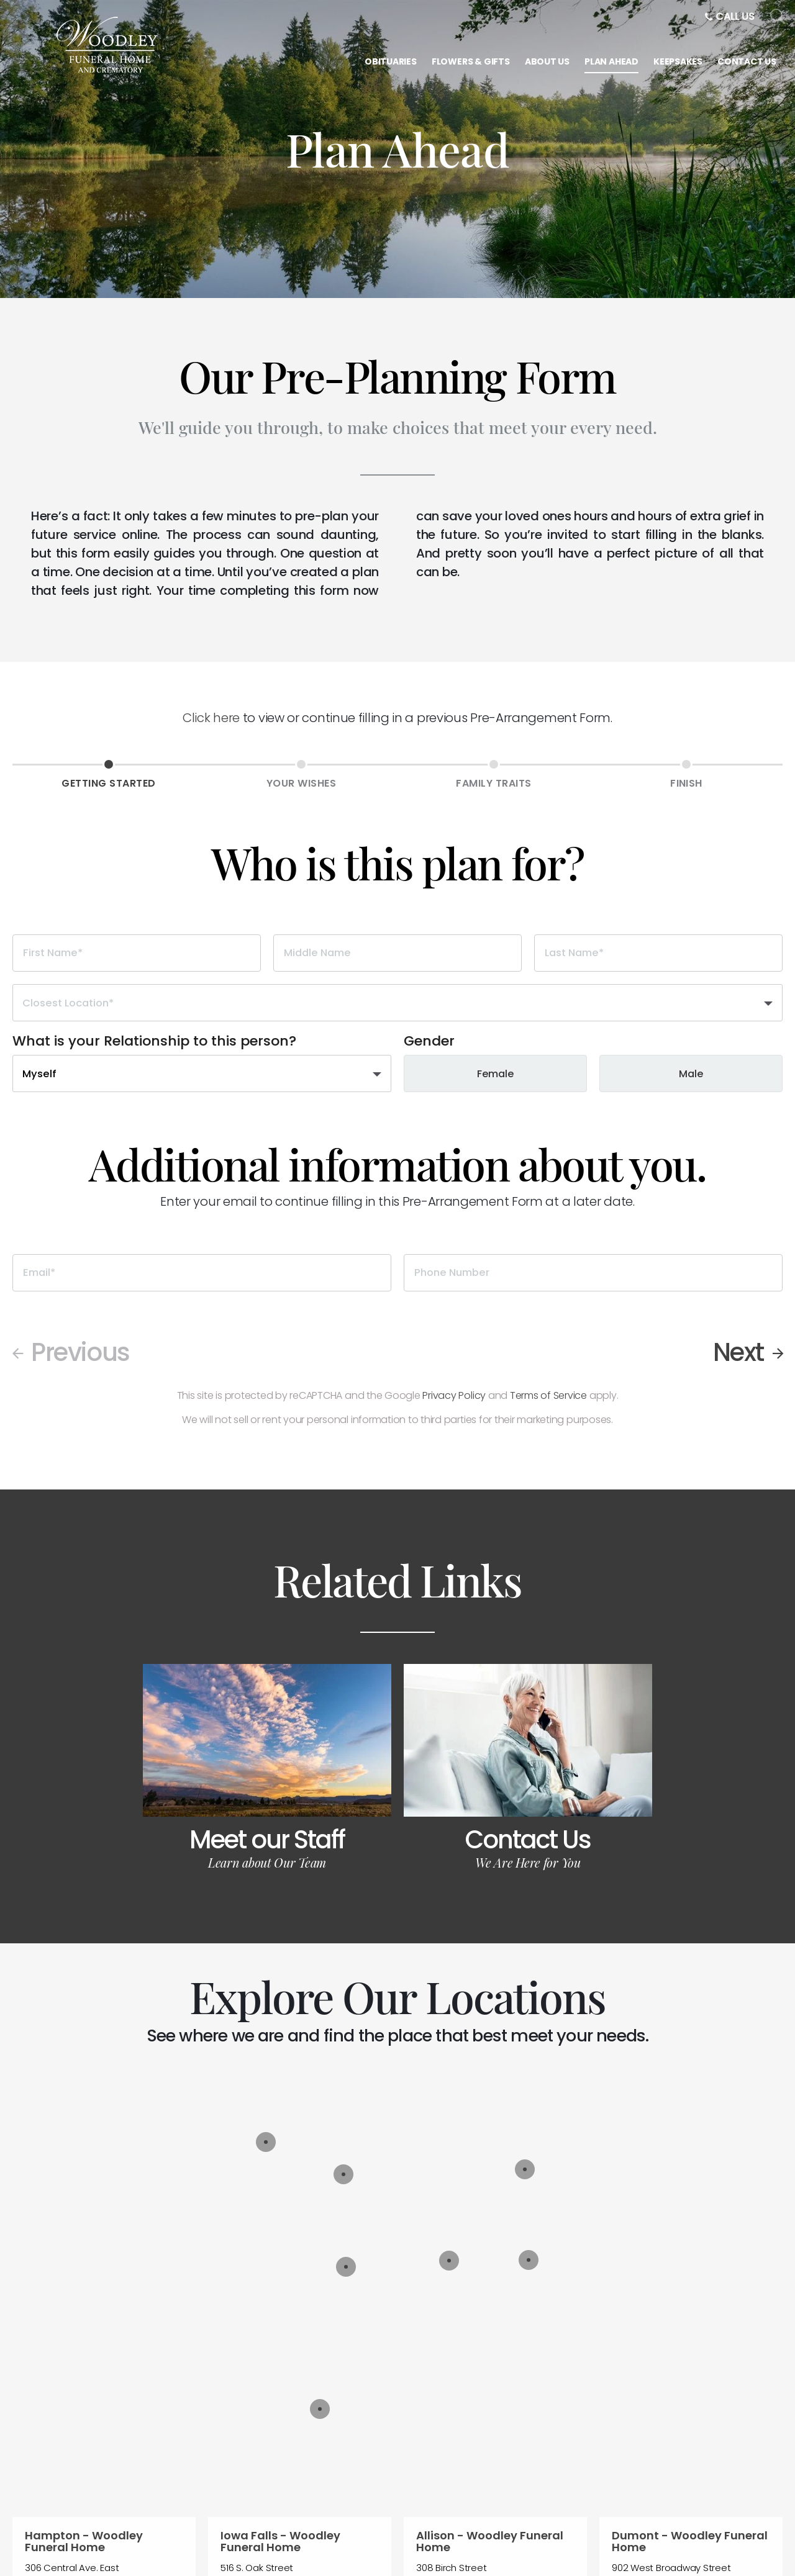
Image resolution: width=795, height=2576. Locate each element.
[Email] (201, 1272)
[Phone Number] (593, 1272)
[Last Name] (658, 953)
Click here (211, 717)
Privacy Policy (454, 1395)
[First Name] (136, 953)
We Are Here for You (527, 1862)
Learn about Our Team (267, 1862)
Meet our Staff (267, 1839)
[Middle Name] (397, 953)
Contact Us (528, 1839)
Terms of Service (548, 1395)
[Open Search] (778, 17)
